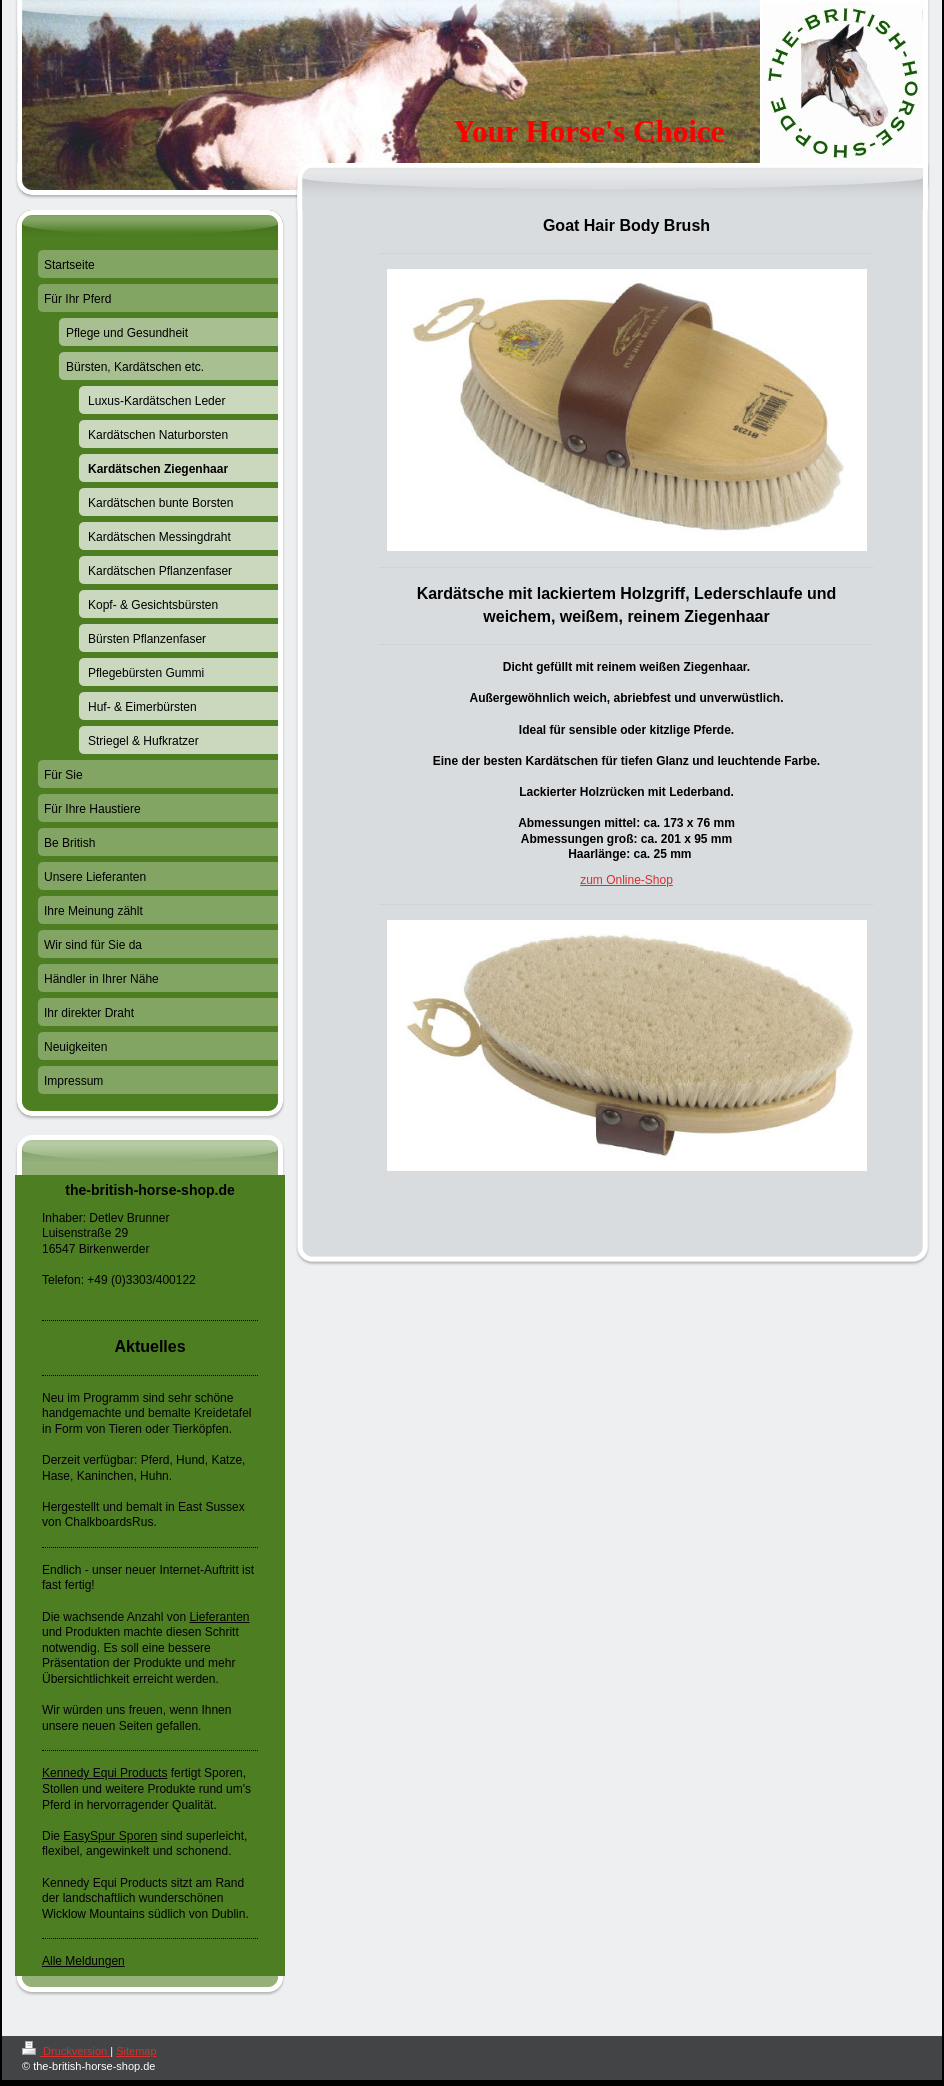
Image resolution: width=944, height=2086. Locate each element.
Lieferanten (219, 1617)
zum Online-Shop (626, 880)
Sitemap (136, 2051)
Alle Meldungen (83, 1961)
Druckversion (66, 2051)
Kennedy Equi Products (104, 1773)
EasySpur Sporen (110, 1836)
